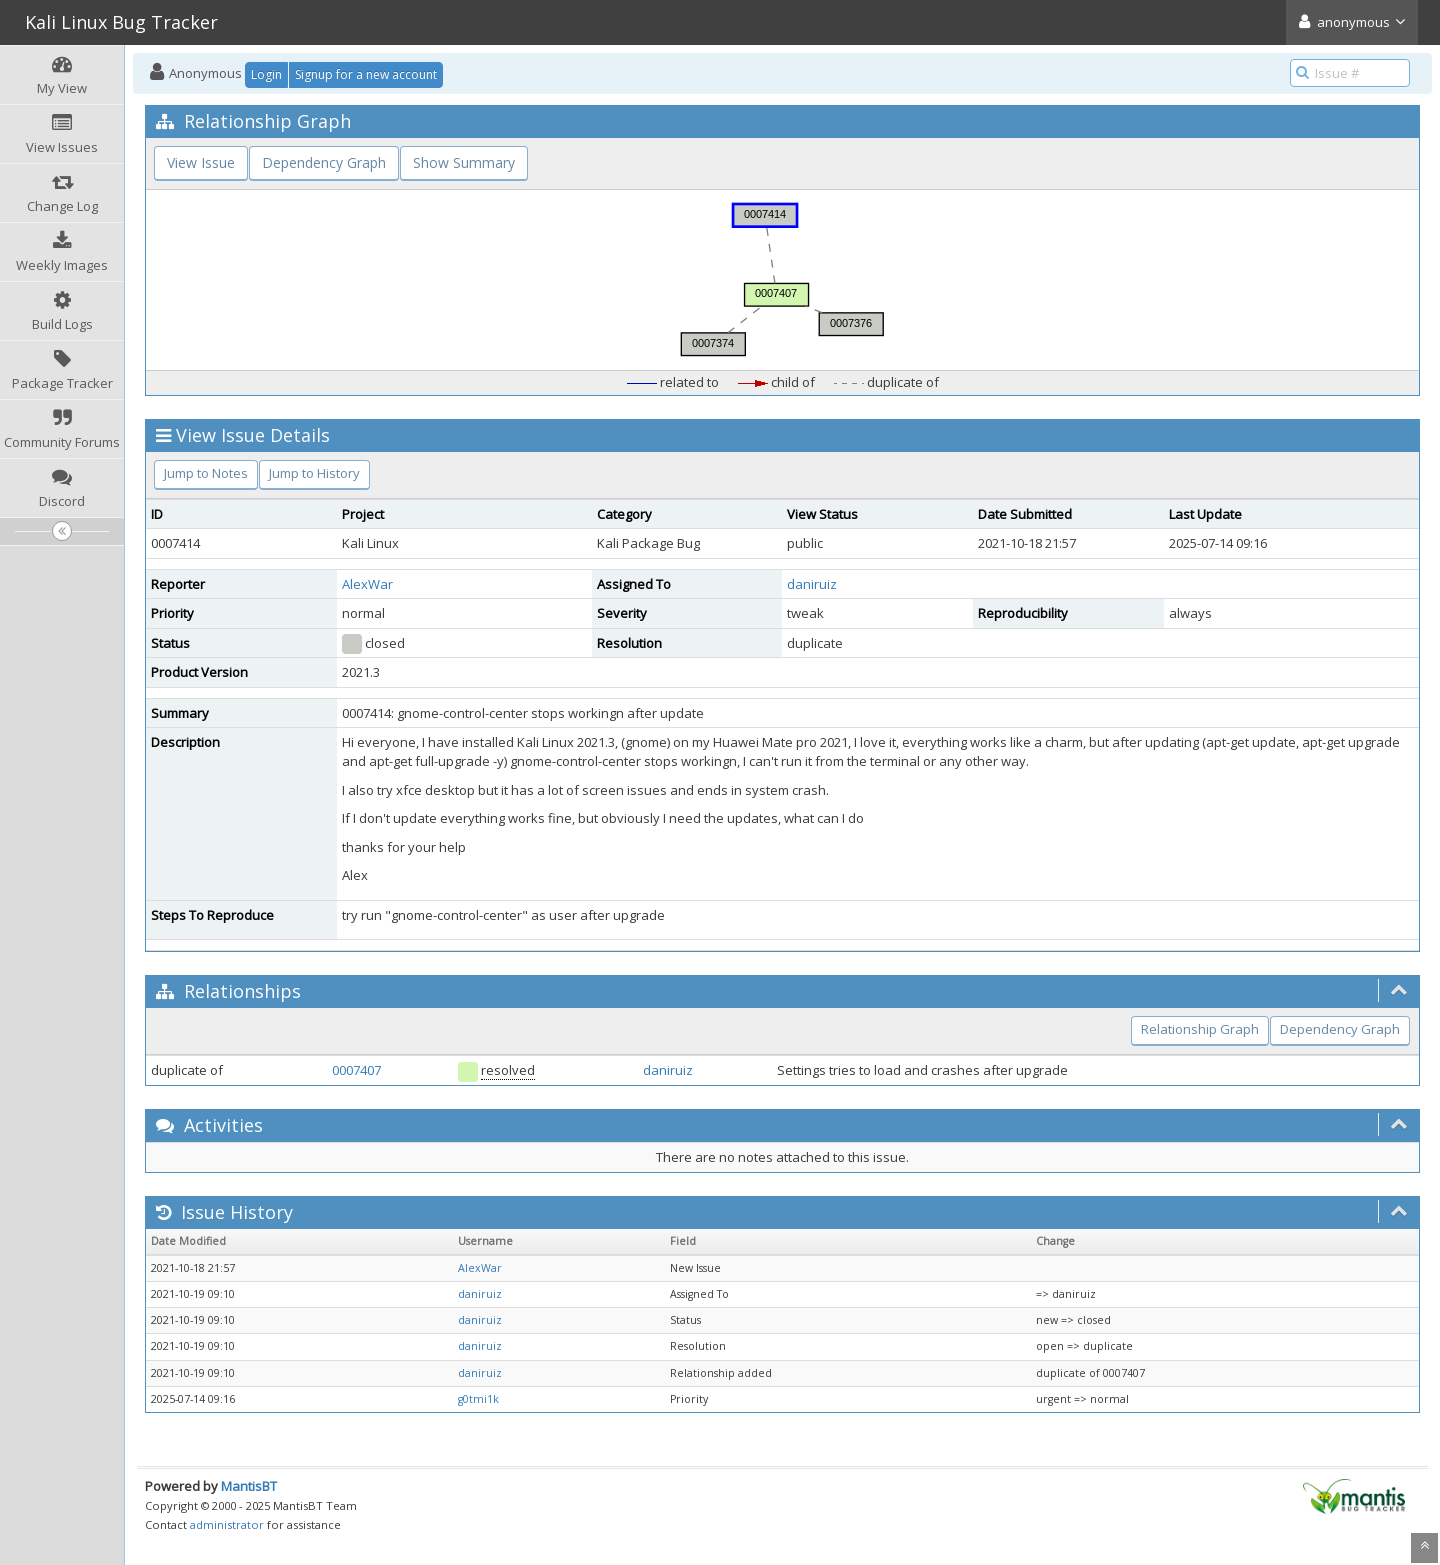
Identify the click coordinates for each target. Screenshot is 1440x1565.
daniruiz (812, 584)
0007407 (356, 1070)
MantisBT (249, 1486)
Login (266, 74)
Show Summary (464, 162)
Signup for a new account (366, 74)
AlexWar (367, 584)
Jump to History (314, 473)
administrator (227, 1524)
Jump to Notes (206, 473)
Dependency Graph (324, 162)
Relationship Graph (1200, 1029)
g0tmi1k (478, 1399)
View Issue (201, 162)
